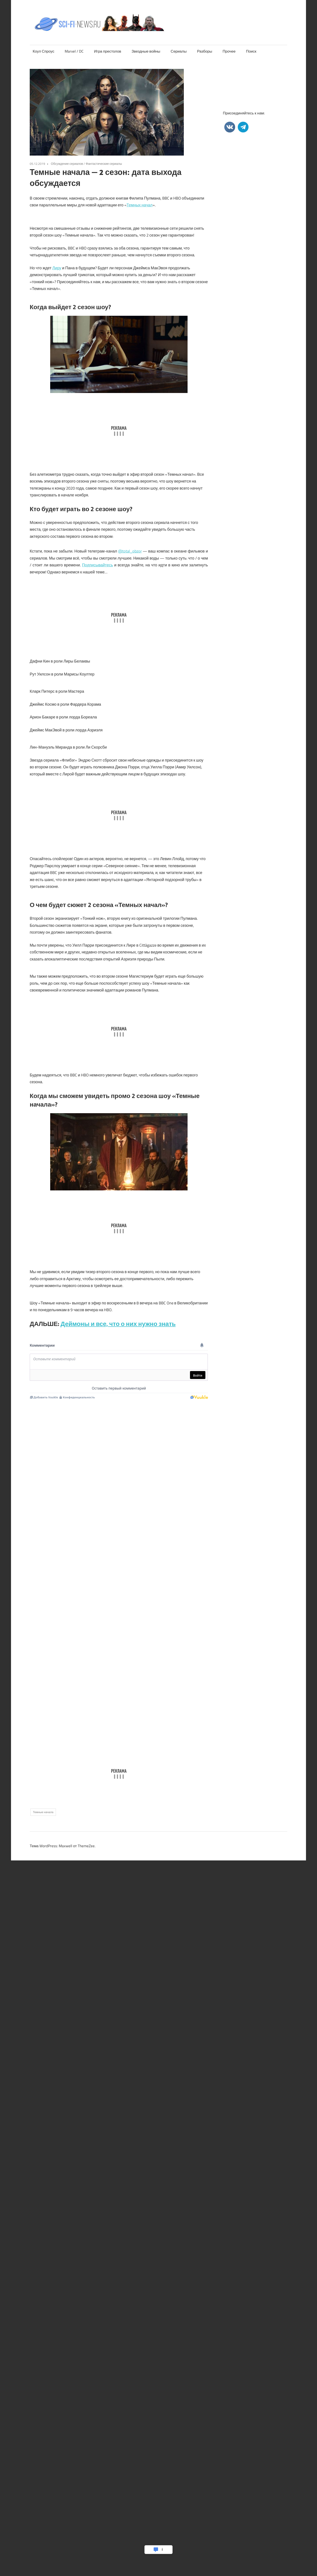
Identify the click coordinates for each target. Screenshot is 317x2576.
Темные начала (43, 1812)
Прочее (229, 51)
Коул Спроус (43, 51)
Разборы (204, 51)
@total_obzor (130, 551)
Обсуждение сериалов (67, 163)
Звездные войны (146, 51)
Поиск (251, 51)
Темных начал (140, 205)
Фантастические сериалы (104, 163)
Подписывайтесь (97, 565)
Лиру (56, 268)
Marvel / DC (74, 51)
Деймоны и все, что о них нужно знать (118, 1323)
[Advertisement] (119, 1573)
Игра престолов (107, 51)
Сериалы (178, 51)
